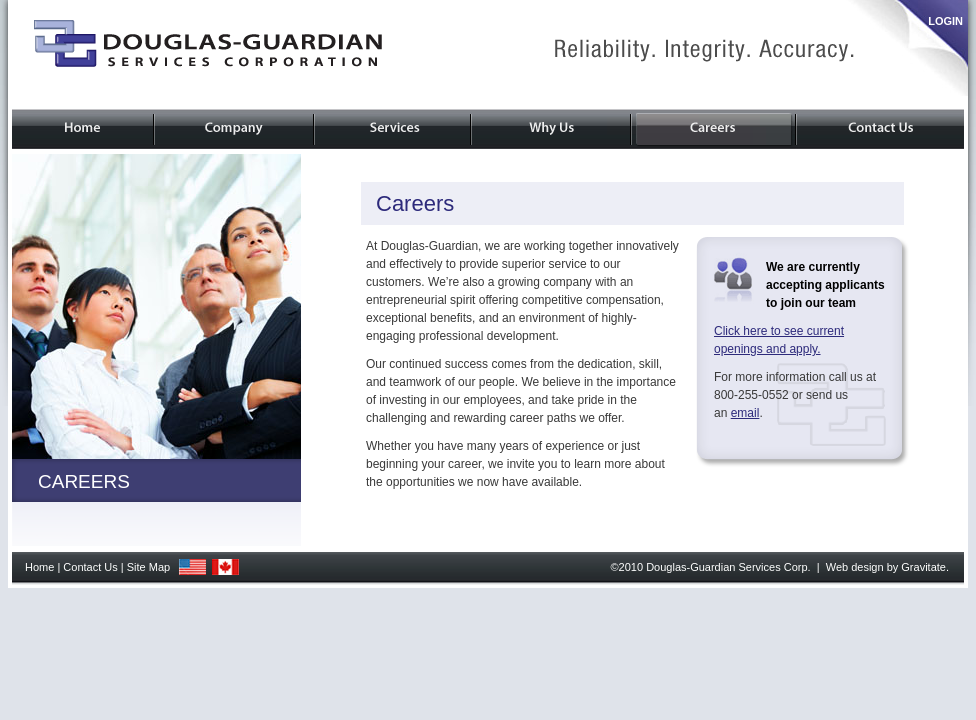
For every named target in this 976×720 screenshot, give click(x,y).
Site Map (148, 567)
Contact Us (90, 567)
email (745, 413)
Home (39, 567)
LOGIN (945, 21)
